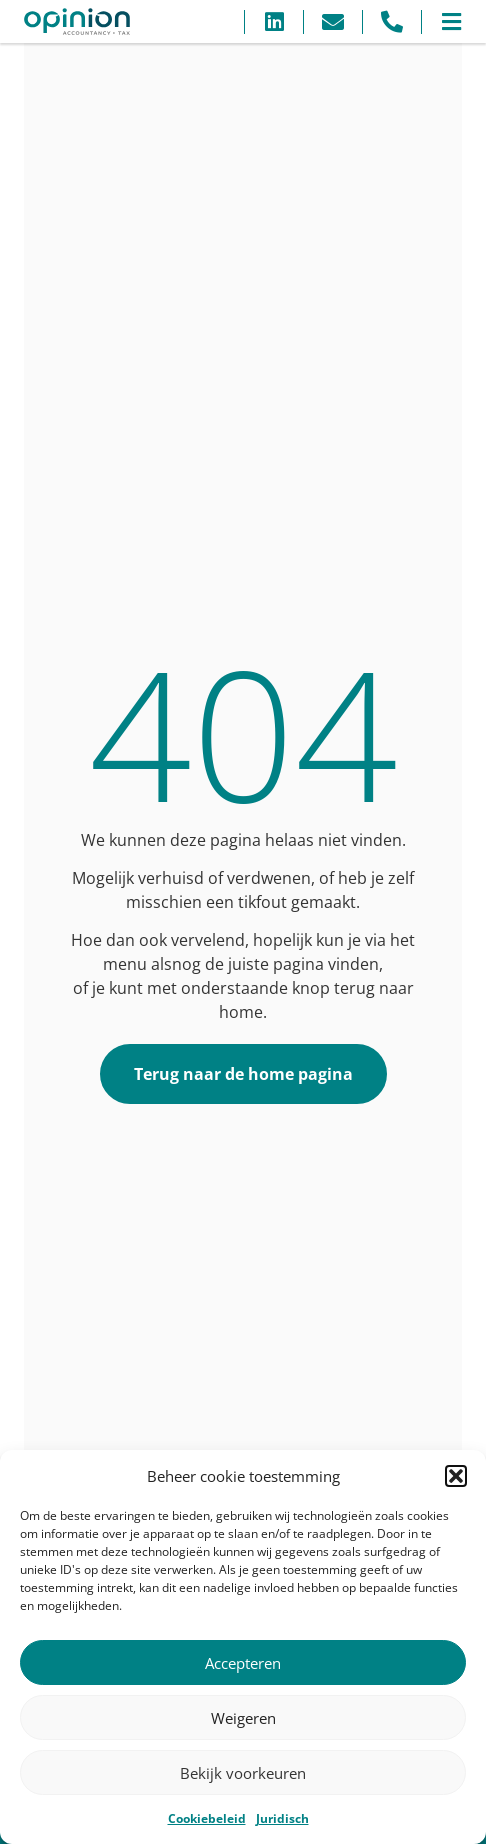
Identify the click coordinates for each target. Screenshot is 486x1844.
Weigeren (243, 1718)
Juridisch (282, 1818)
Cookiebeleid (207, 1818)
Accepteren (243, 1663)
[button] (456, 1476)
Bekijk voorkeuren (243, 1773)
